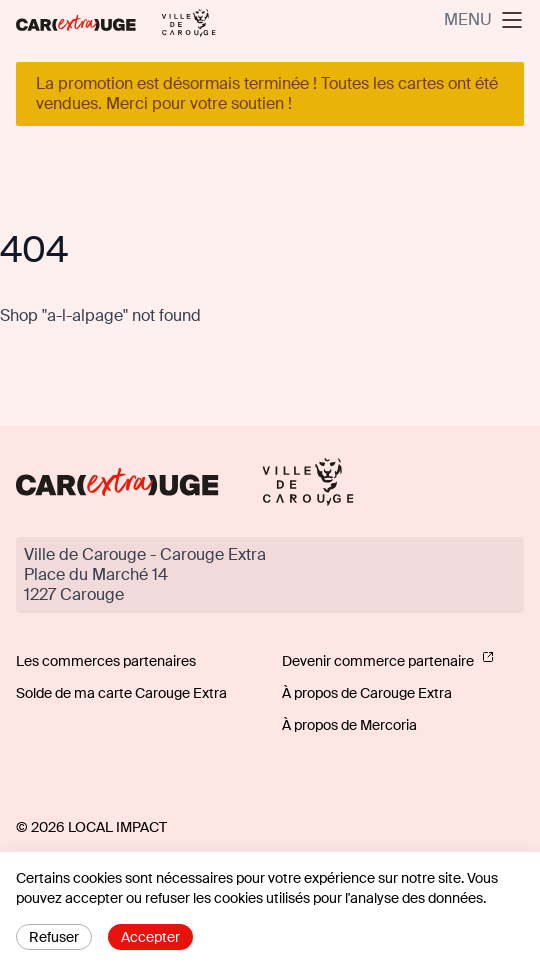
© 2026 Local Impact (91, 827)
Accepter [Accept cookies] (150, 937)
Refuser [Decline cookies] (54, 937)
